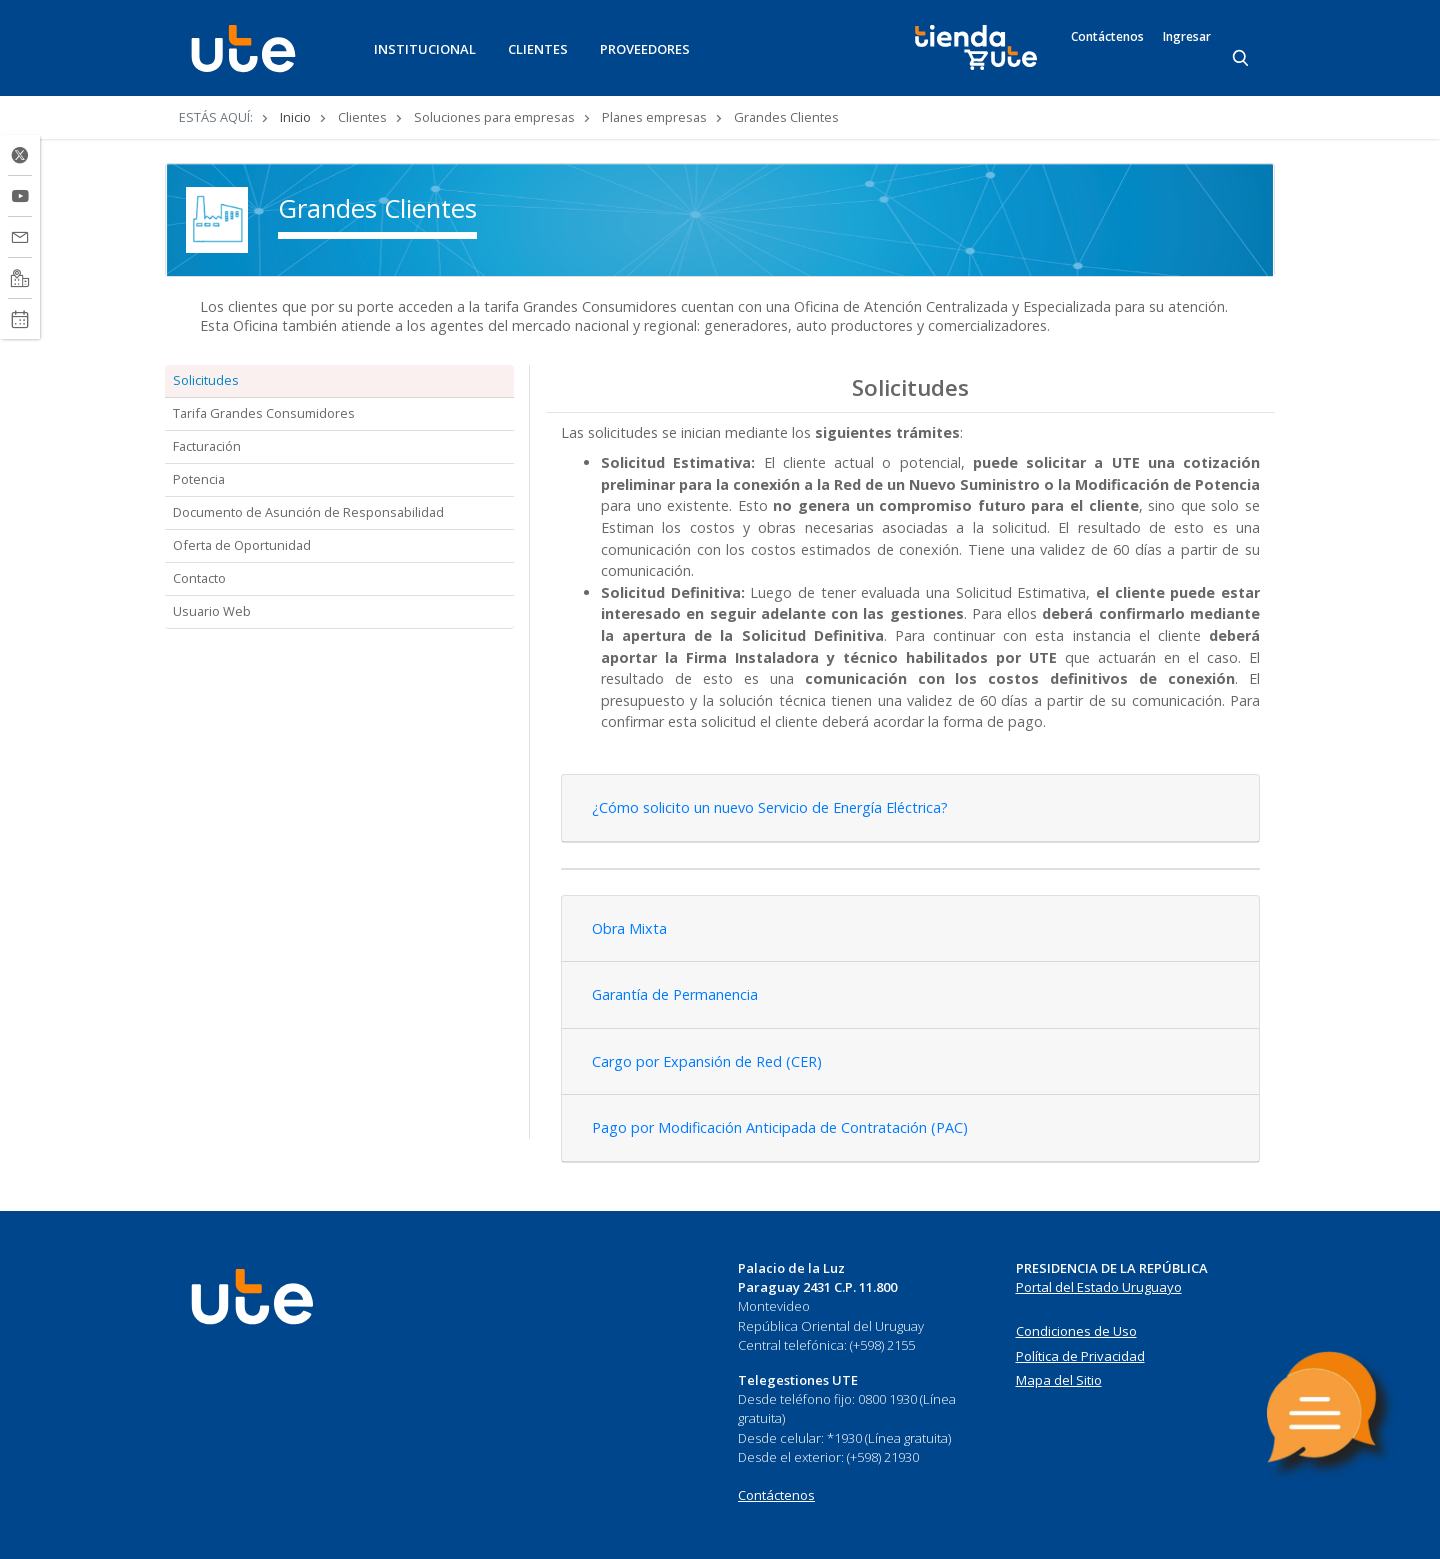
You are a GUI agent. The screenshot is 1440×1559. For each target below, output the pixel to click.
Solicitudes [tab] (206, 380)
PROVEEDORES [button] (645, 49)
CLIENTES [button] (538, 49)
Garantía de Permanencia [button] (675, 994)
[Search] (1242, 59)
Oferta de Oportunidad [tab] (242, 545)
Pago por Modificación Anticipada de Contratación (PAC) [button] (780, 1127)
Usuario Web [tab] (212, 611)
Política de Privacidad (1080, 1356)
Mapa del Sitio (1059, 1380)
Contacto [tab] (199, 578)
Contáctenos (1107, 37)
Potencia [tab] (199, 479)
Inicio (295, 117)
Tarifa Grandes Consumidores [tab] (264, 413)
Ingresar (1187, 37)
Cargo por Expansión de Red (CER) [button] (707, 1061)
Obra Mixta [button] (629, 928)
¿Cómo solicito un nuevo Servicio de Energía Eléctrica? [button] (770, 807)
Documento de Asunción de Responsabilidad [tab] (308, 512)
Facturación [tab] (207, 446)
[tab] (910, 808)
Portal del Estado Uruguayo (1099, 1287)
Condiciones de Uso (1076, 1331)
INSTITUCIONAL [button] (425, 49)
